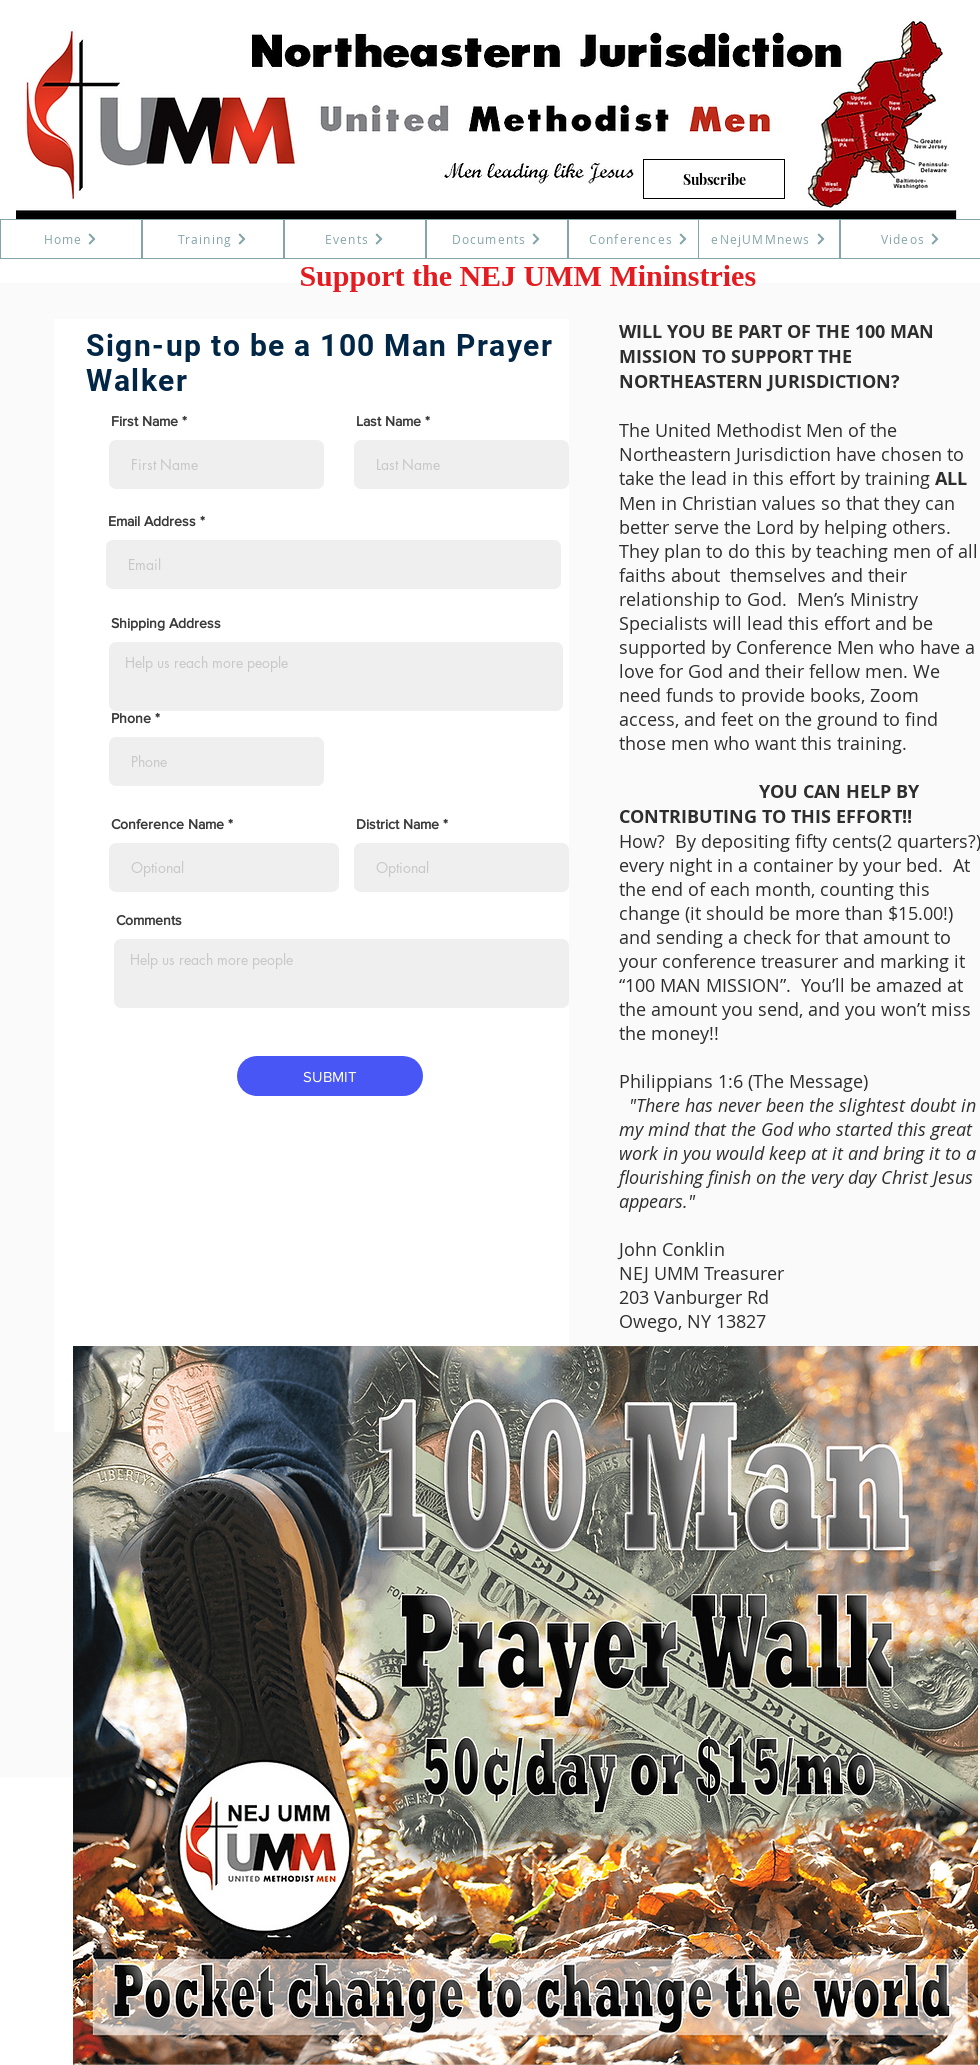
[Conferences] (639, 239)
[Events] (355, 239)
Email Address (152, 521)
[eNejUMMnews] (769, 239)
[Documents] (497, 239)
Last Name (388, 421)
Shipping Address (166, 623)
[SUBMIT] (330, 1076)
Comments (149, 920)
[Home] (71, 239)
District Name (397, 824)
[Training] (213, 239)
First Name (144, 421)
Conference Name (169, 824)
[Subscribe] (714, 179)
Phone (131, 718)
